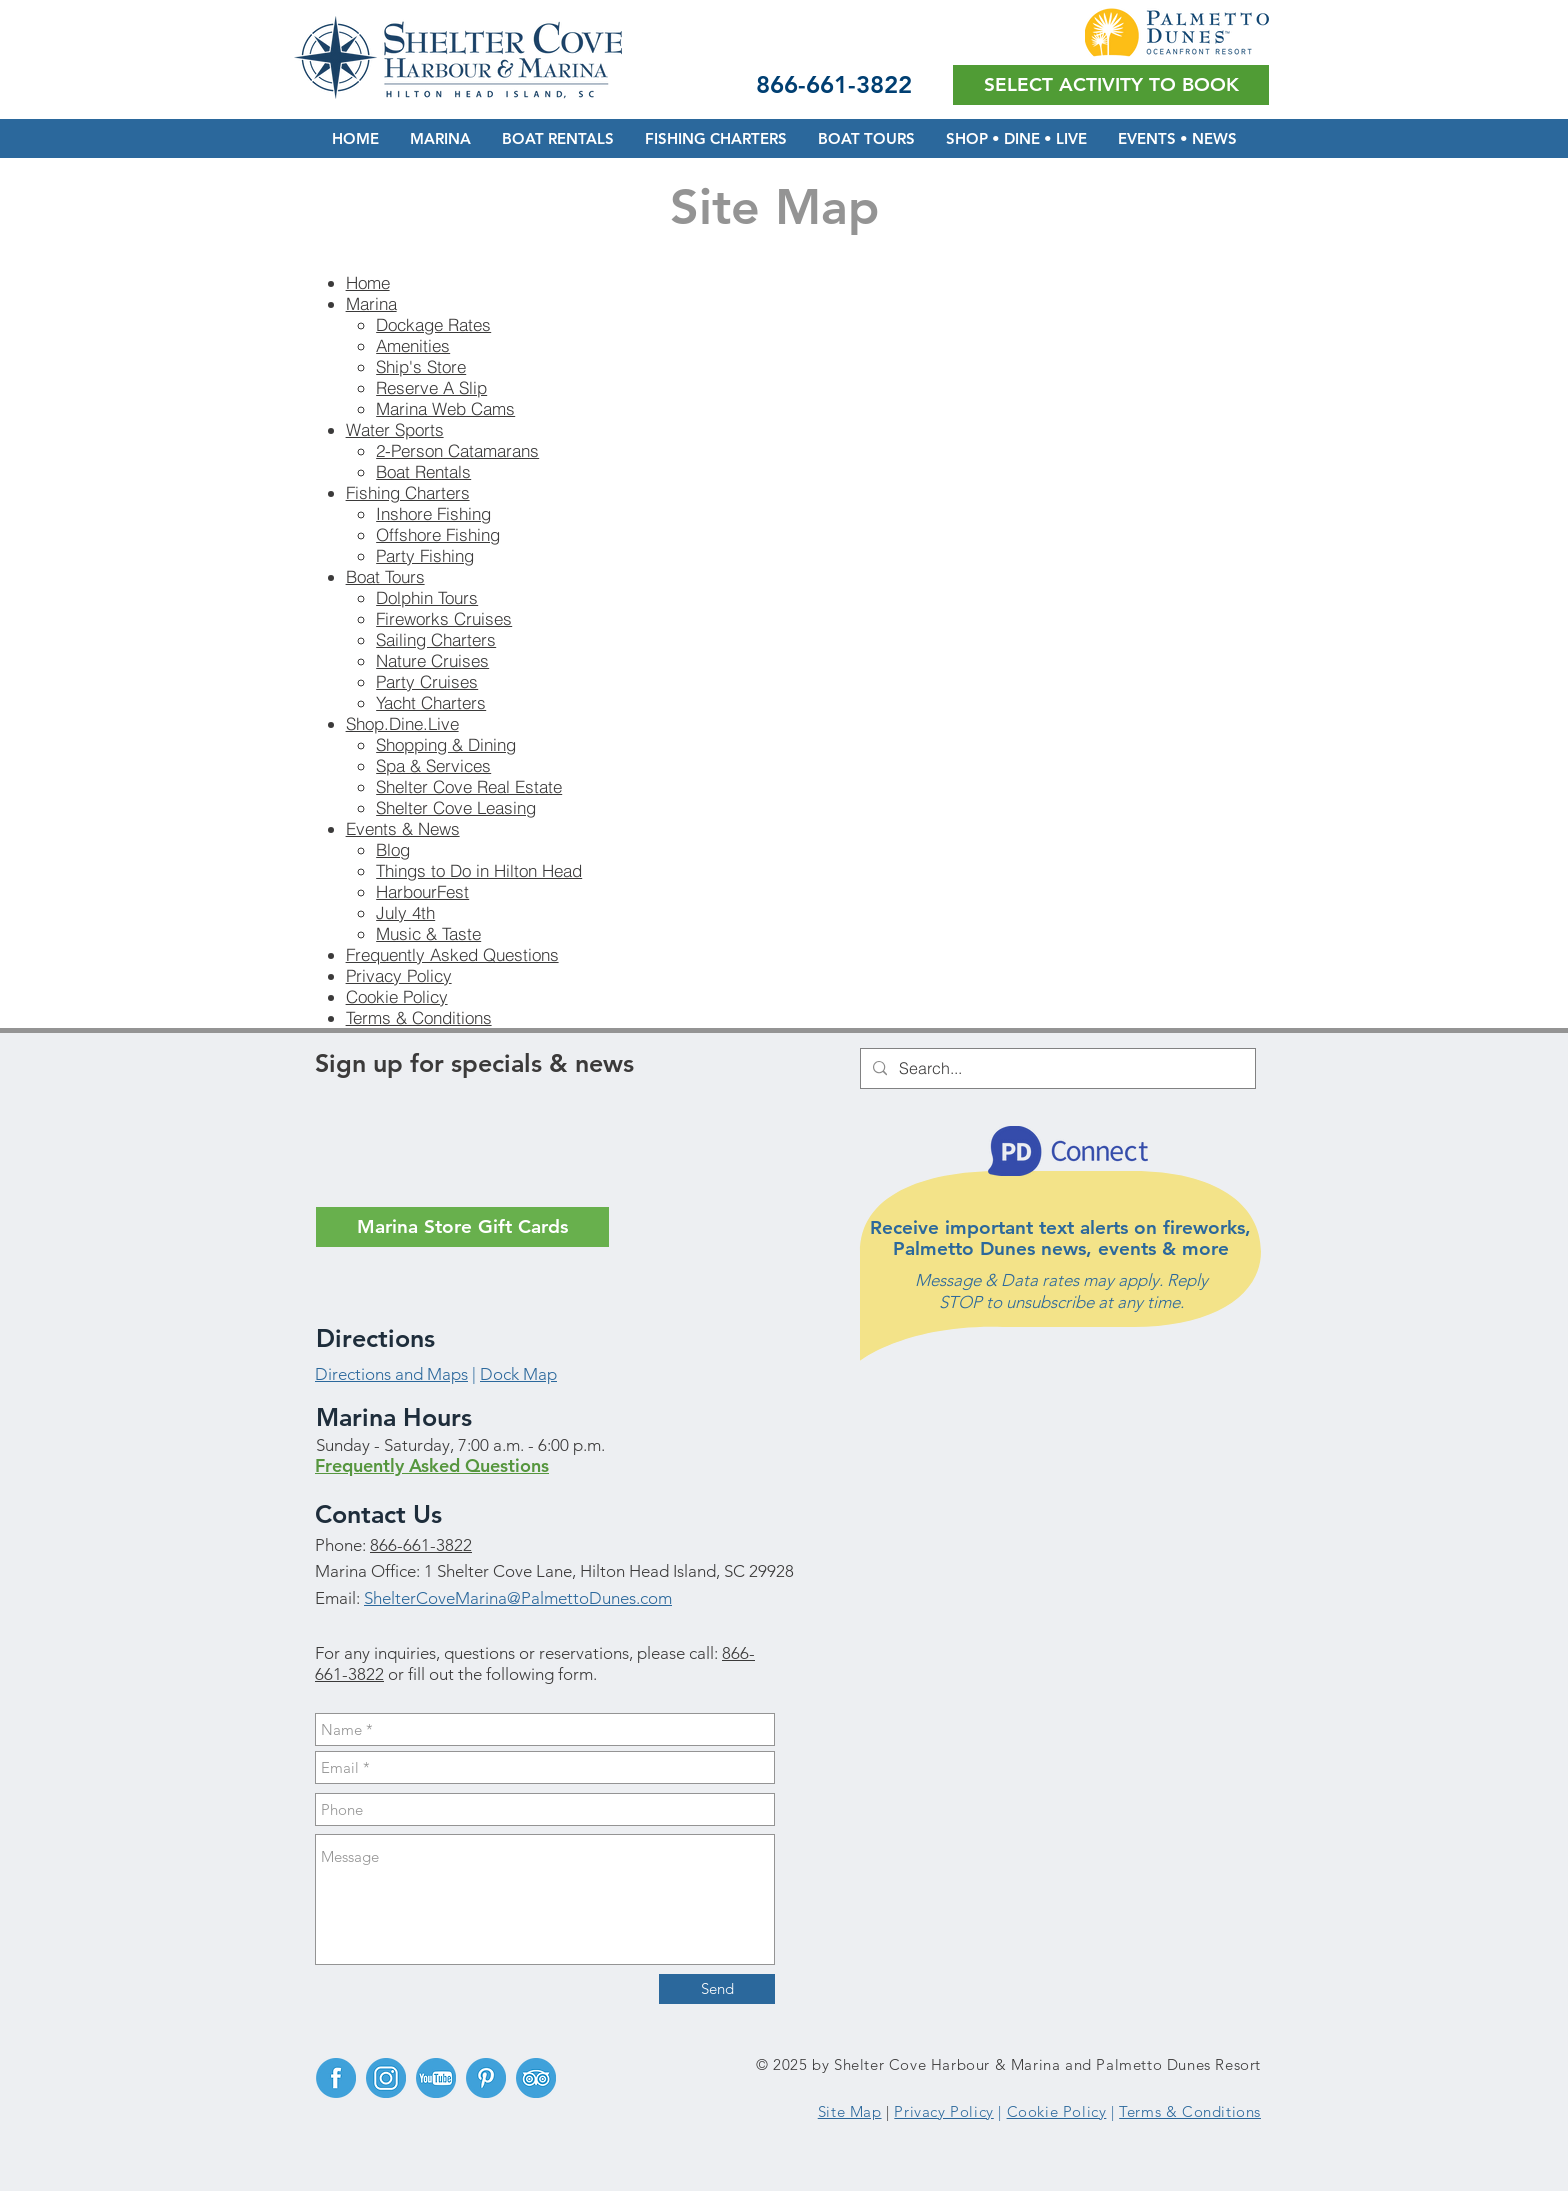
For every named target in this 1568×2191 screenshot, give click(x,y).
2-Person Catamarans (457, 450)
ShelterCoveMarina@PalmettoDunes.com (518, 1598)
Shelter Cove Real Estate (469, 786)
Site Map (850, 2111)
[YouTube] (436, 2078)
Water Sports (395, 429)
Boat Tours (385, 576)
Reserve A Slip (431, 387)
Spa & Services (433, 765)
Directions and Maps (391, 1374)
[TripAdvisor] (536, 2078)
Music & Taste (428, 933)
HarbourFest (422, 891)
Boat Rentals (423, 471)
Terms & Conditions (419, 1017)
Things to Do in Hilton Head (479, 870)
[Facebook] (336, 2078)
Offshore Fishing (438, 534)
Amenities (413, 345)
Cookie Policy (397, 996)
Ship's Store (421, 366)
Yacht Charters (431, 702)
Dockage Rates (433, 324)
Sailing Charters (436, 639)
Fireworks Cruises (444, 618)
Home (368, 282)
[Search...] (1056, 1068)
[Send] (717, 1989)
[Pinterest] (486, 2078)
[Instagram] (386, 2078)
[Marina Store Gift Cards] (462, 1227)
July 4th (405, 912)
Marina (371, 303)
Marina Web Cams (445, 408)
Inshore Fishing (433, 513)
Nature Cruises (432, 660)
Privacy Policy (399, 975)
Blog (393, 849)
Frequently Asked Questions (452, 954)
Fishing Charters (408, 492)
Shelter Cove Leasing (456, 807)
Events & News (403, 828)
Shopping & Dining (446, 744)
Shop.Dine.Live (402, 723)
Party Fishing (425, 555)
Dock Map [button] (518, 1374)
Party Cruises (427, 681)
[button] (1111, 85)
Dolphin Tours (427, 597)
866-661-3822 (421, 1545)
